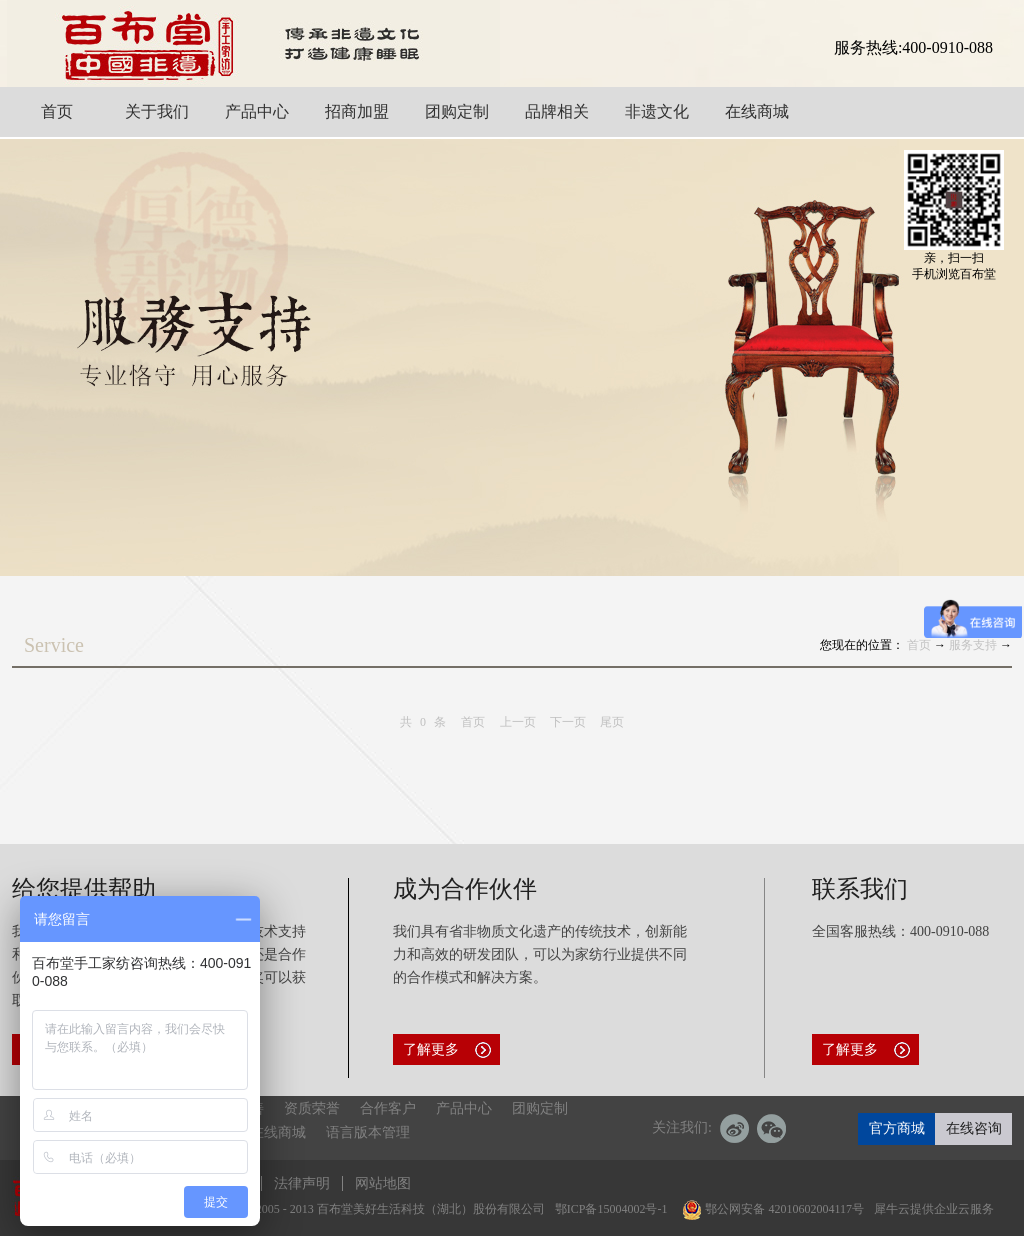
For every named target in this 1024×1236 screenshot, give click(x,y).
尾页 (612, 722)
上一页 (518, 722)
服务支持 (973, 645)
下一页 (568, 722)
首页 (473, 722)
